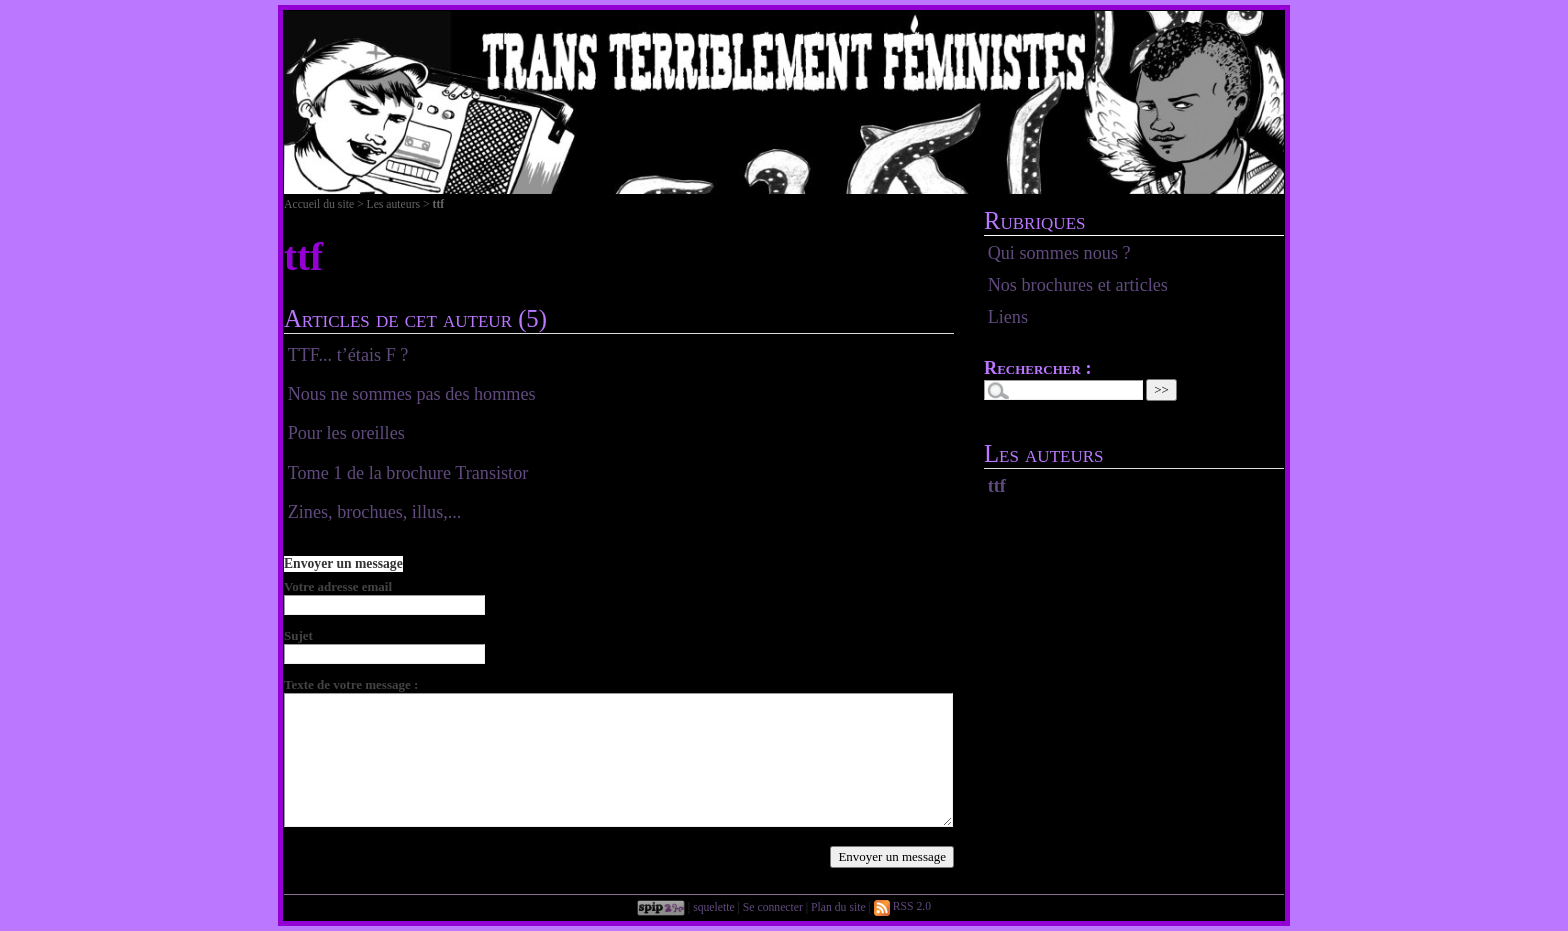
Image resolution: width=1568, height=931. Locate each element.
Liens (1008, 317)
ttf (997, 486)
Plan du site (838, 906)
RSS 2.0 (902, 906)
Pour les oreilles (346, 433)
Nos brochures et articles (1078, 285)
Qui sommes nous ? (1059, 253)
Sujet (298, 635)
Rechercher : (1038, 368)
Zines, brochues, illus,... (375, 512)
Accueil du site (319, 204)
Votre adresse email (338, 586)
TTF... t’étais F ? (348, 355)
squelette (714, 906)
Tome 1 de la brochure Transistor (408, 473)
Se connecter (773, 906)
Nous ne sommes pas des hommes (412, 394)
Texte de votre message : (351, 684)
